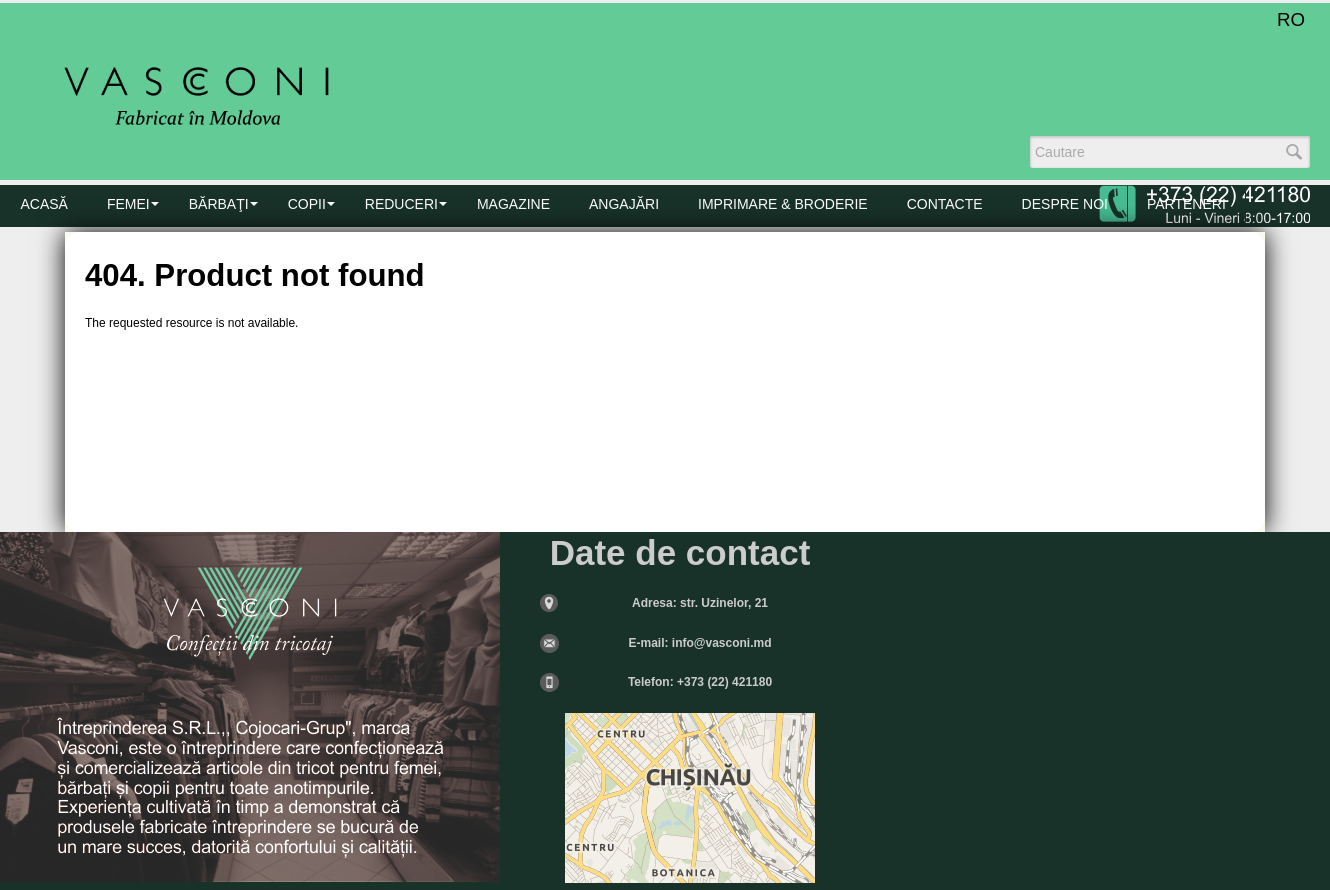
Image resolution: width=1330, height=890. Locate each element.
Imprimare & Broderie (783, 204)
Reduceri (401, 204)
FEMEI (128, 204)
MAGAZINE (513, 204)
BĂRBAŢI (219, 204)
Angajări (624, 204)
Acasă (44, 204)
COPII (307, 204)
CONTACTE (945, 204)
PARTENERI (1186, 204)
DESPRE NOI (1065, 204)
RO (1291, 19)
